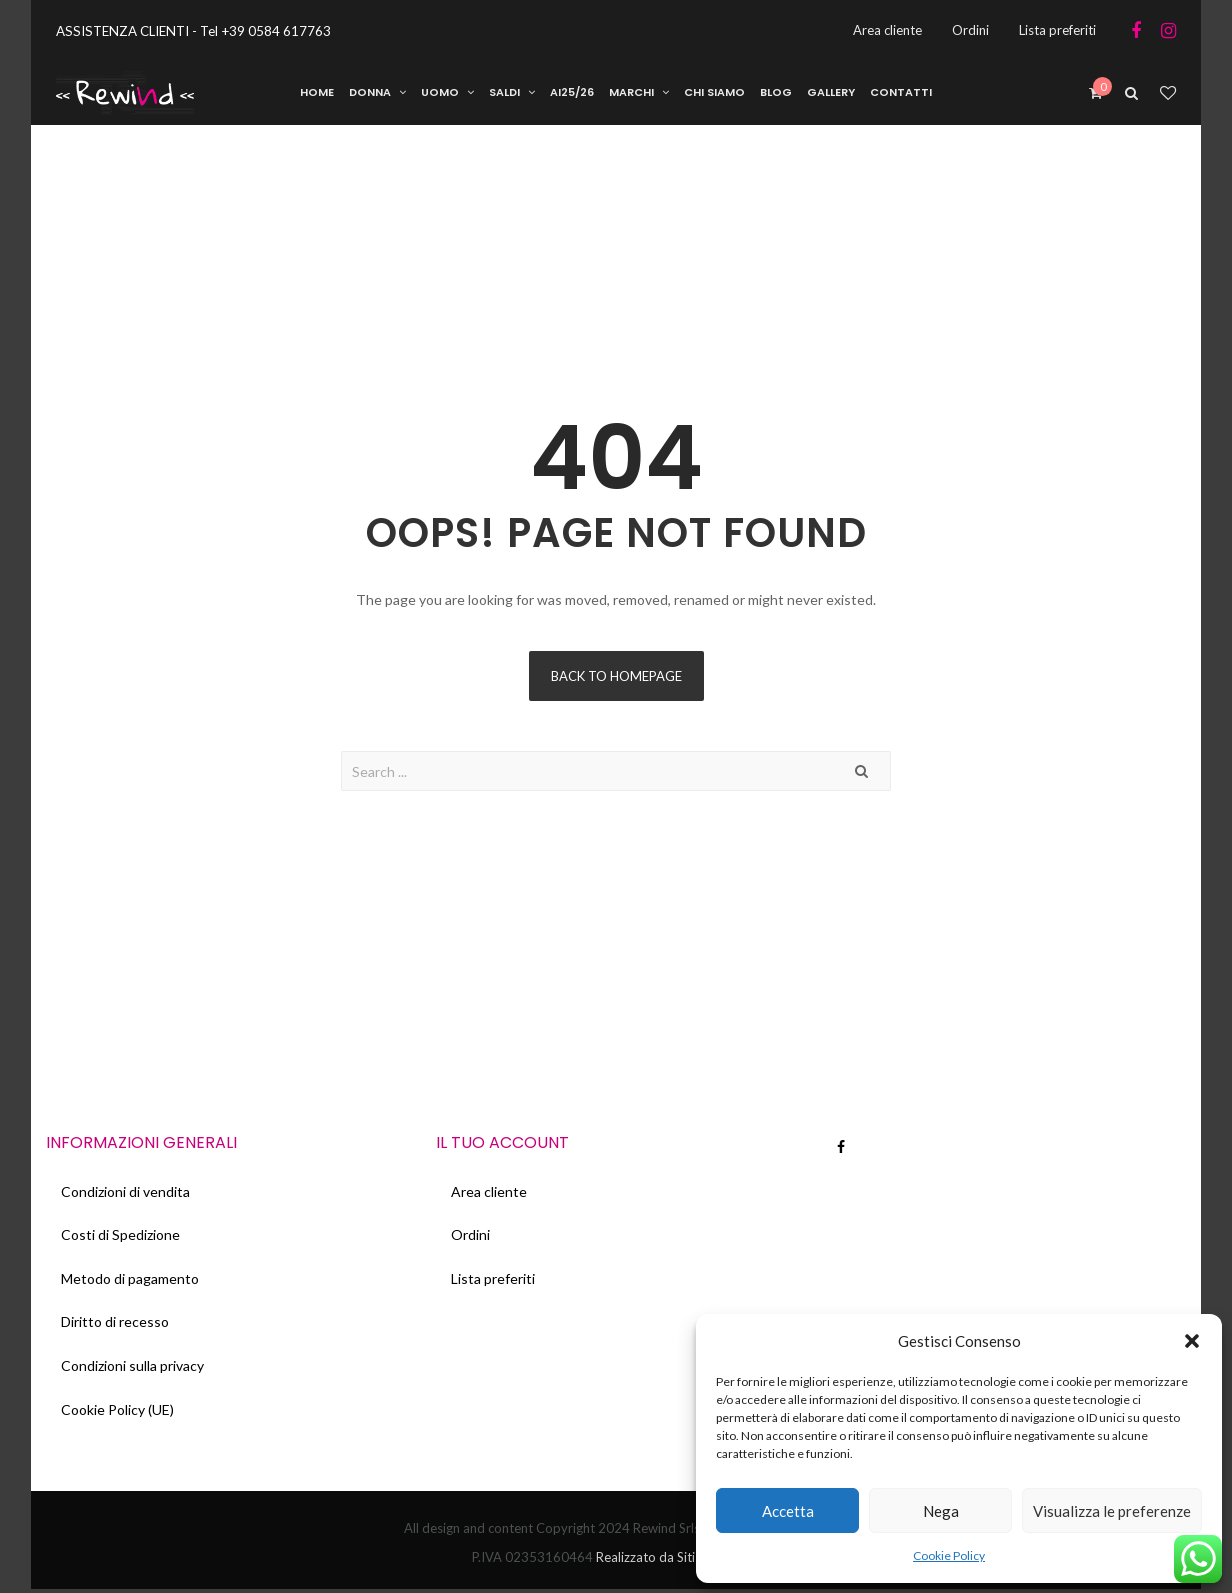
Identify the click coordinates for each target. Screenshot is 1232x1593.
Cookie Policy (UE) (117, 1412)
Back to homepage (616, 677)
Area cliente (489, 1192)
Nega (941, 1511)
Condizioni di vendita (125, 1192)
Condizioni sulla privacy (132, 1368)
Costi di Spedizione (120, 1236)
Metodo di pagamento (130, 1280)
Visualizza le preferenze (1112, 1511)
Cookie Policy (949, 1555)
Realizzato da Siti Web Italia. (677, 1561)
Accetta (788, 1511)
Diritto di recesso (115, 1324)
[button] (1192, 1341)
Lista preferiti (493, 1280)
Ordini (470, 1236)
